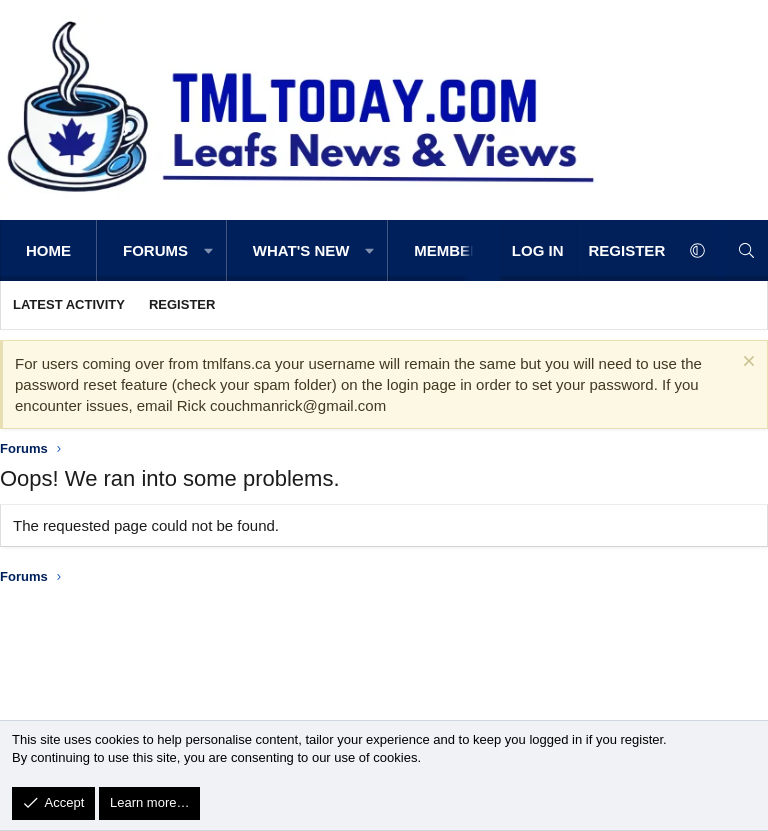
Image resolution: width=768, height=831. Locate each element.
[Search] (746, 250)
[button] (208, 250)
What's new (301, 250)
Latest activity (69, 304)
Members (452, 250)
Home (48, 250)
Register (182, 304)
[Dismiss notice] (746, 363)
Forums (155, 250)
